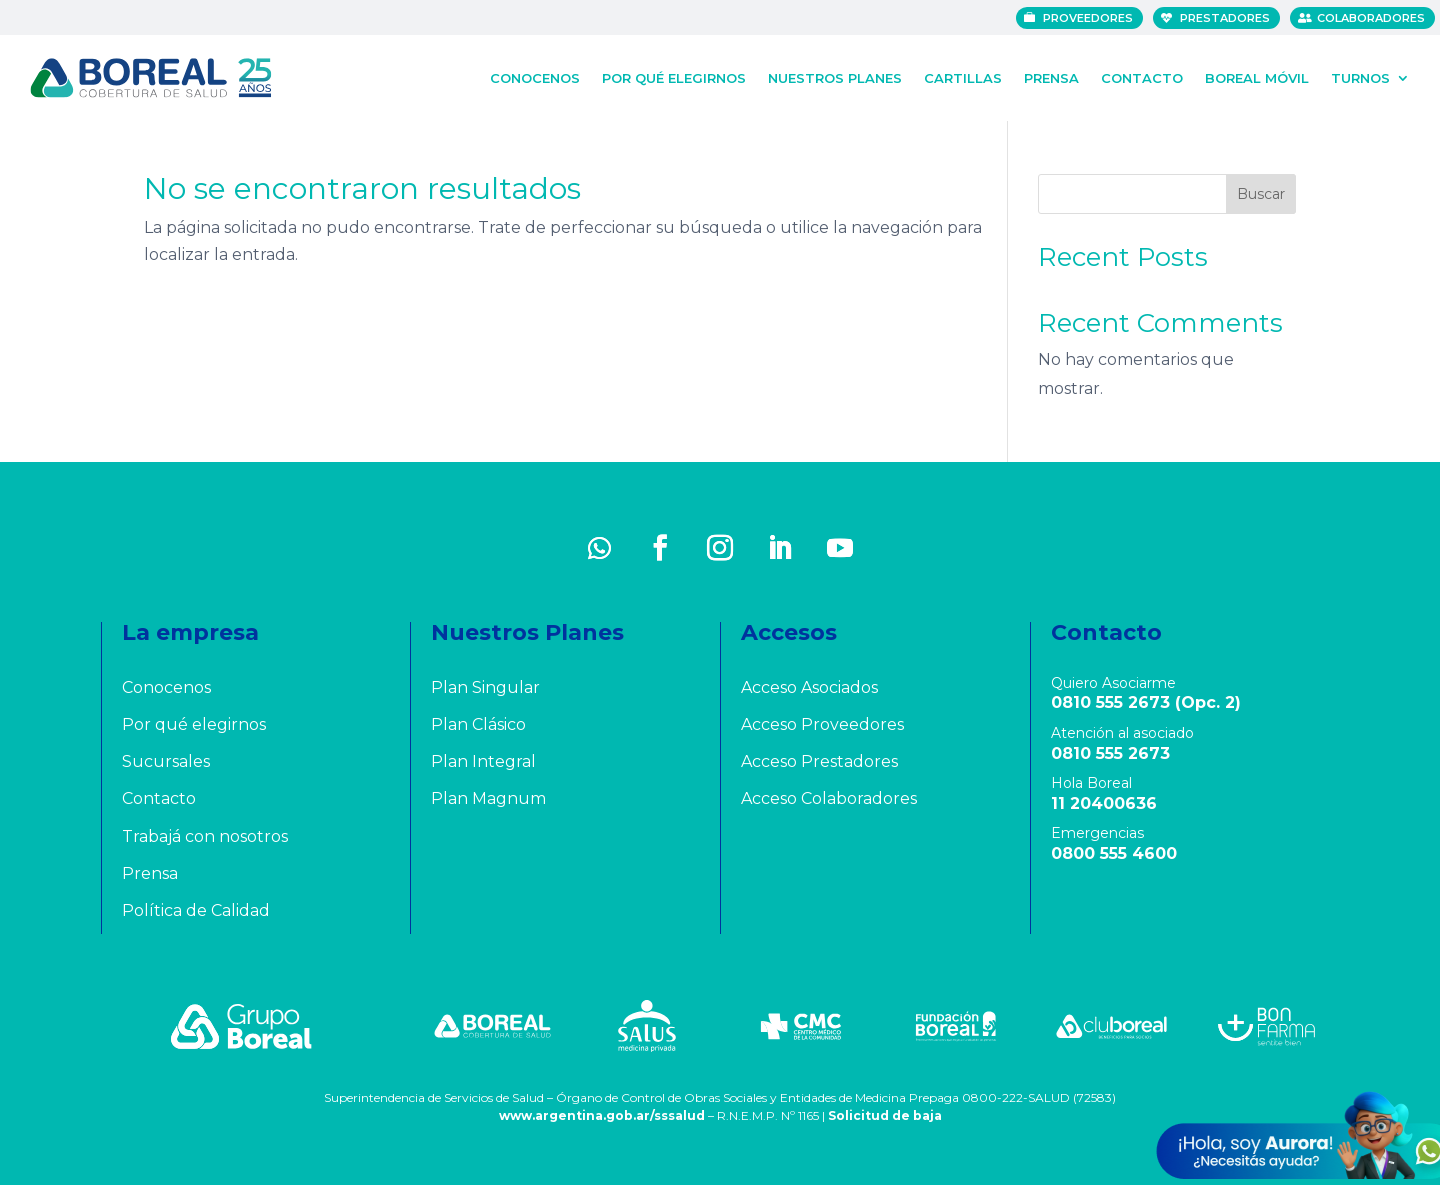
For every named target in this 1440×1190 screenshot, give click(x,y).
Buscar (1261, 199)
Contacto (1142, 76)
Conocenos (535, 76)
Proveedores (1093, 18)
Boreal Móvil (1257, 76)
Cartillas (963, 76)
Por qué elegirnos (674, 76)
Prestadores (1230, 18)
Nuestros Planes (835, 76)
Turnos (1360, 76)
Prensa (1051, 76)
